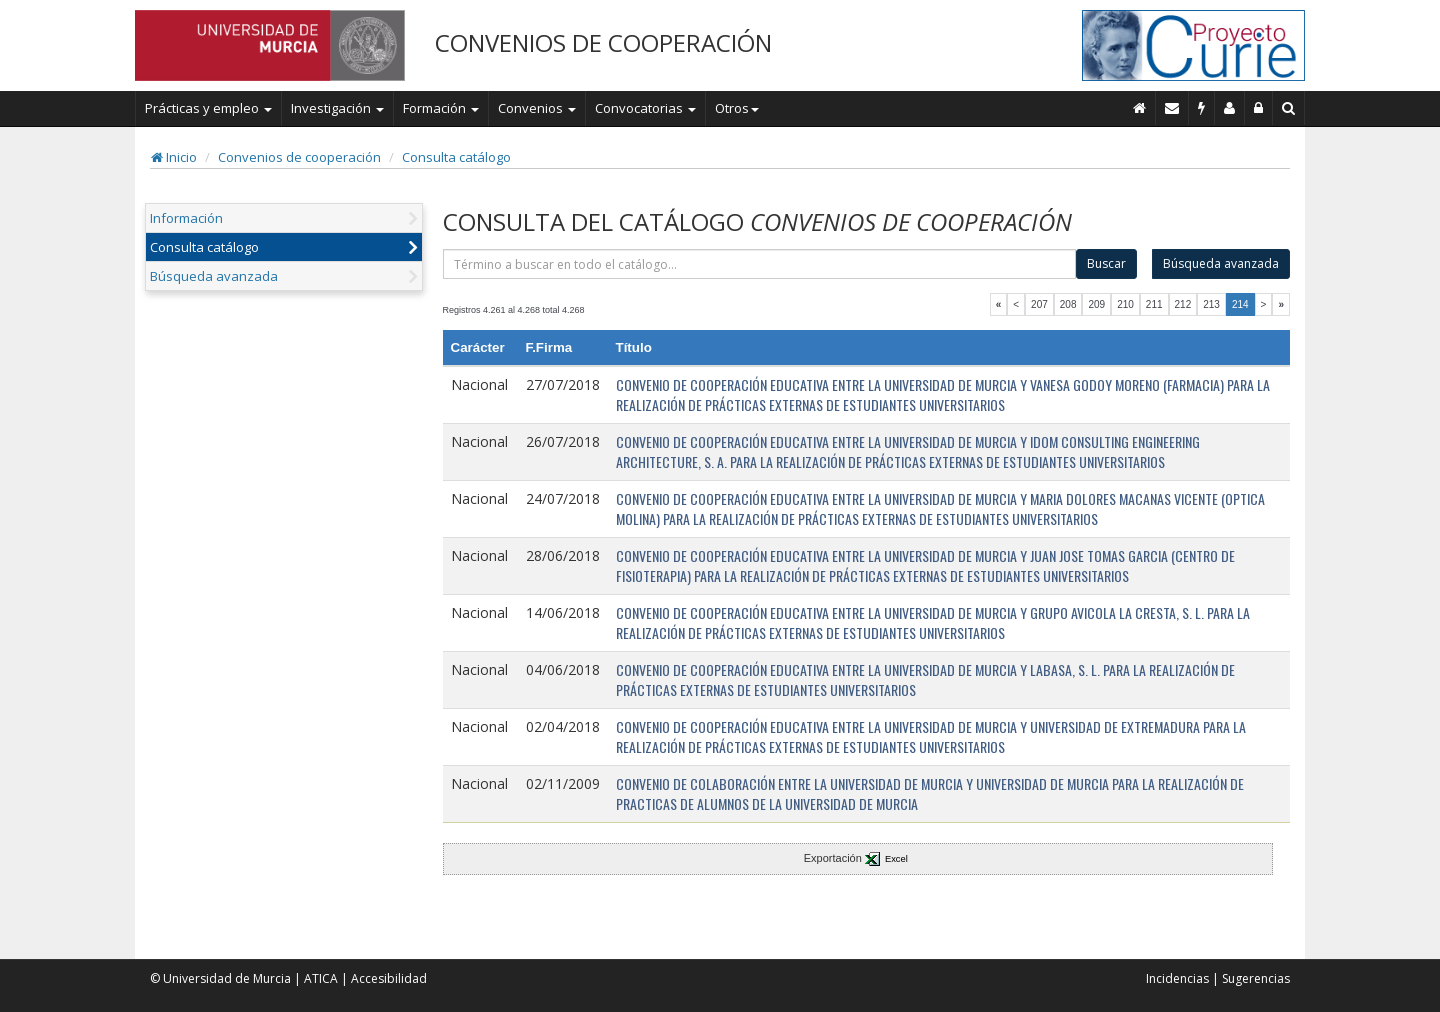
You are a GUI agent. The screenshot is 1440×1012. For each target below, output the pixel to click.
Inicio (174, 157)
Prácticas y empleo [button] (208, 108)
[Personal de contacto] (1230, 108)
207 (1039, 304)
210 (1125, 304)
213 (1211, 304)
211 (1154, 304)
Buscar (1106, 263)
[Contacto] (1172, 108)
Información (186, 218)
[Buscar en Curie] (1289, 108)
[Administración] (1259, 108)
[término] (760, 264)
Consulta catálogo (456, 157)
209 (1096, 304)
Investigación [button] (337, 108)
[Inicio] (1140, 108)
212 (1183, 304)
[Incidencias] (1202, 108)
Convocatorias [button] (645, 108)
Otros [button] (737, 108)
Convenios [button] (537, 108)
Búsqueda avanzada (214, 276)
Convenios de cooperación (299, 157)
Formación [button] (441, 108)
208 (1068, 304)
